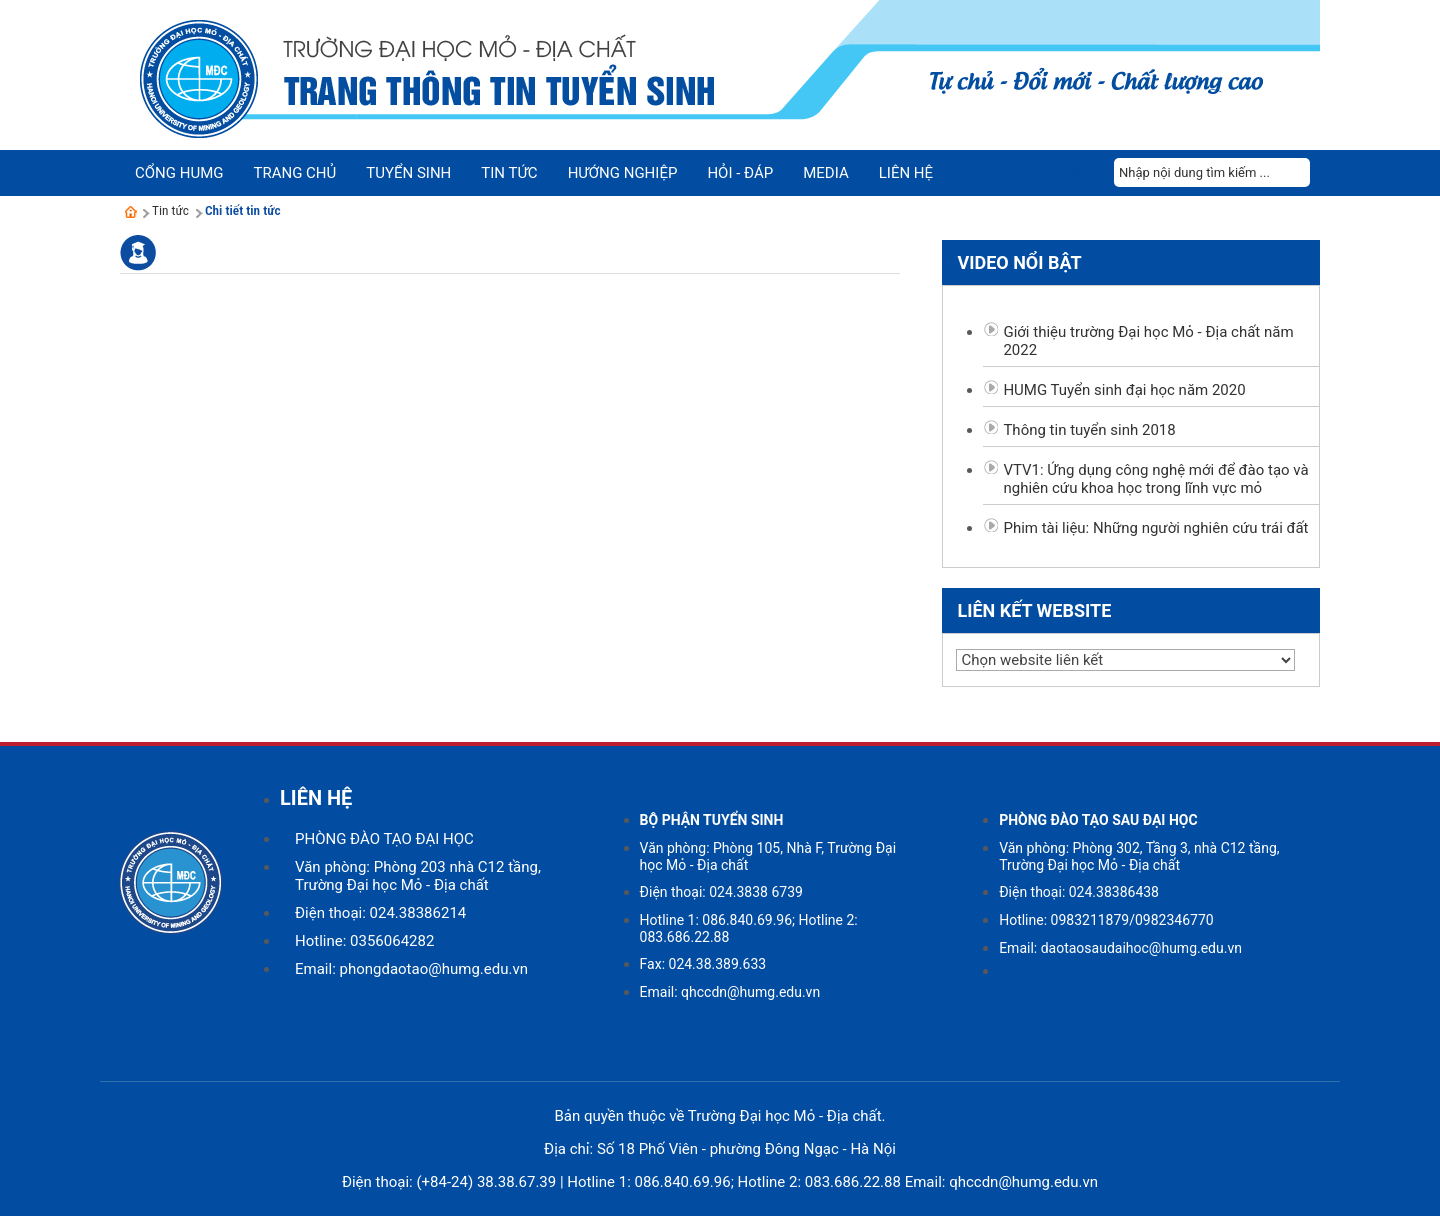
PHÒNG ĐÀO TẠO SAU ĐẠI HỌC (1098, 820)
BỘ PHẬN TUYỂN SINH (712, 820)
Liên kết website (1034, 610)
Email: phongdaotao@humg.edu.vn (411, 969)
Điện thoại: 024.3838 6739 (721, 892)
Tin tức (170, 210)
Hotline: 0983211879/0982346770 (1106, 920)
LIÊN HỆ (316, 798)
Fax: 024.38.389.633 (703, 964)
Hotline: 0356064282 (364, 941)
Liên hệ (906, 173)
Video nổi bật (1019, 262)
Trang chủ (294, 173)
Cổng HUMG (179, 173)
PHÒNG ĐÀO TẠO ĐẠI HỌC (384, 839)
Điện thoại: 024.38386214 (380, 913)
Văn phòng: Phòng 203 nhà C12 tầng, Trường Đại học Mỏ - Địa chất (418, 876)
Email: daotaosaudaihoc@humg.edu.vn (1120, 948)
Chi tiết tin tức (243, 210)
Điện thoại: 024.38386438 (1079, 892)
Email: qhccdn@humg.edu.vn (730, 992)
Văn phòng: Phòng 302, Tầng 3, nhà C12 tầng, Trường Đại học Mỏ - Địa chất (1139, 856)
